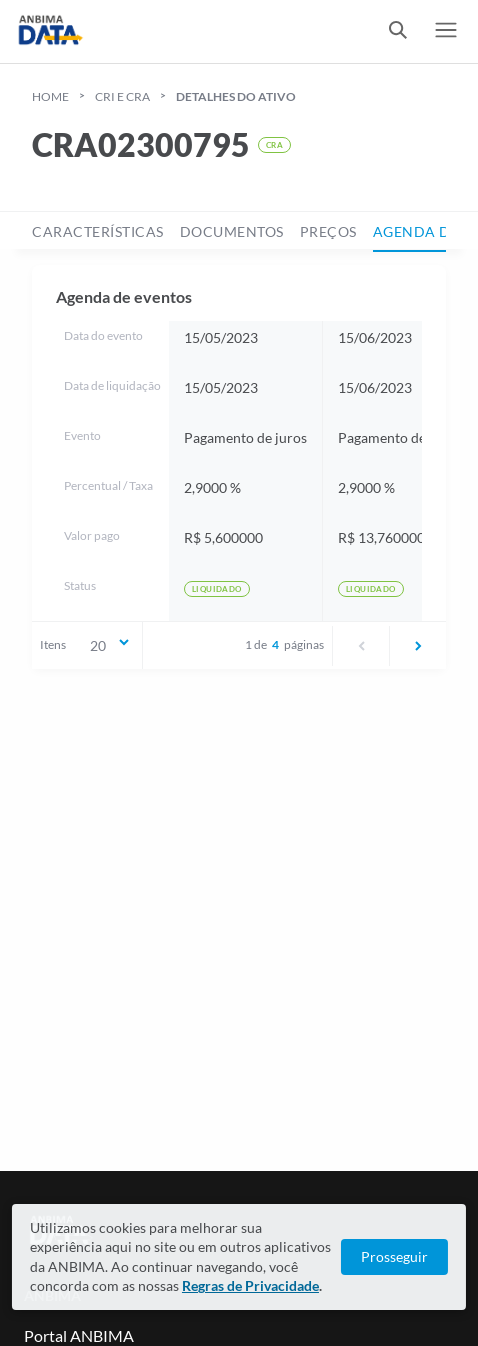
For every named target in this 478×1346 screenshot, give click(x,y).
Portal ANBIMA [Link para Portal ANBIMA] (79, 1335)
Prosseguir (394, 1256)
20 (111, 644)
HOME (50, 96)
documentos (232, 231)
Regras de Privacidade (250, 1285)
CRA (274, 145)
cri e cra (122, 96)
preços (328, 231)
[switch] (398, 31)
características (98, 231)
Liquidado (217, 589)
